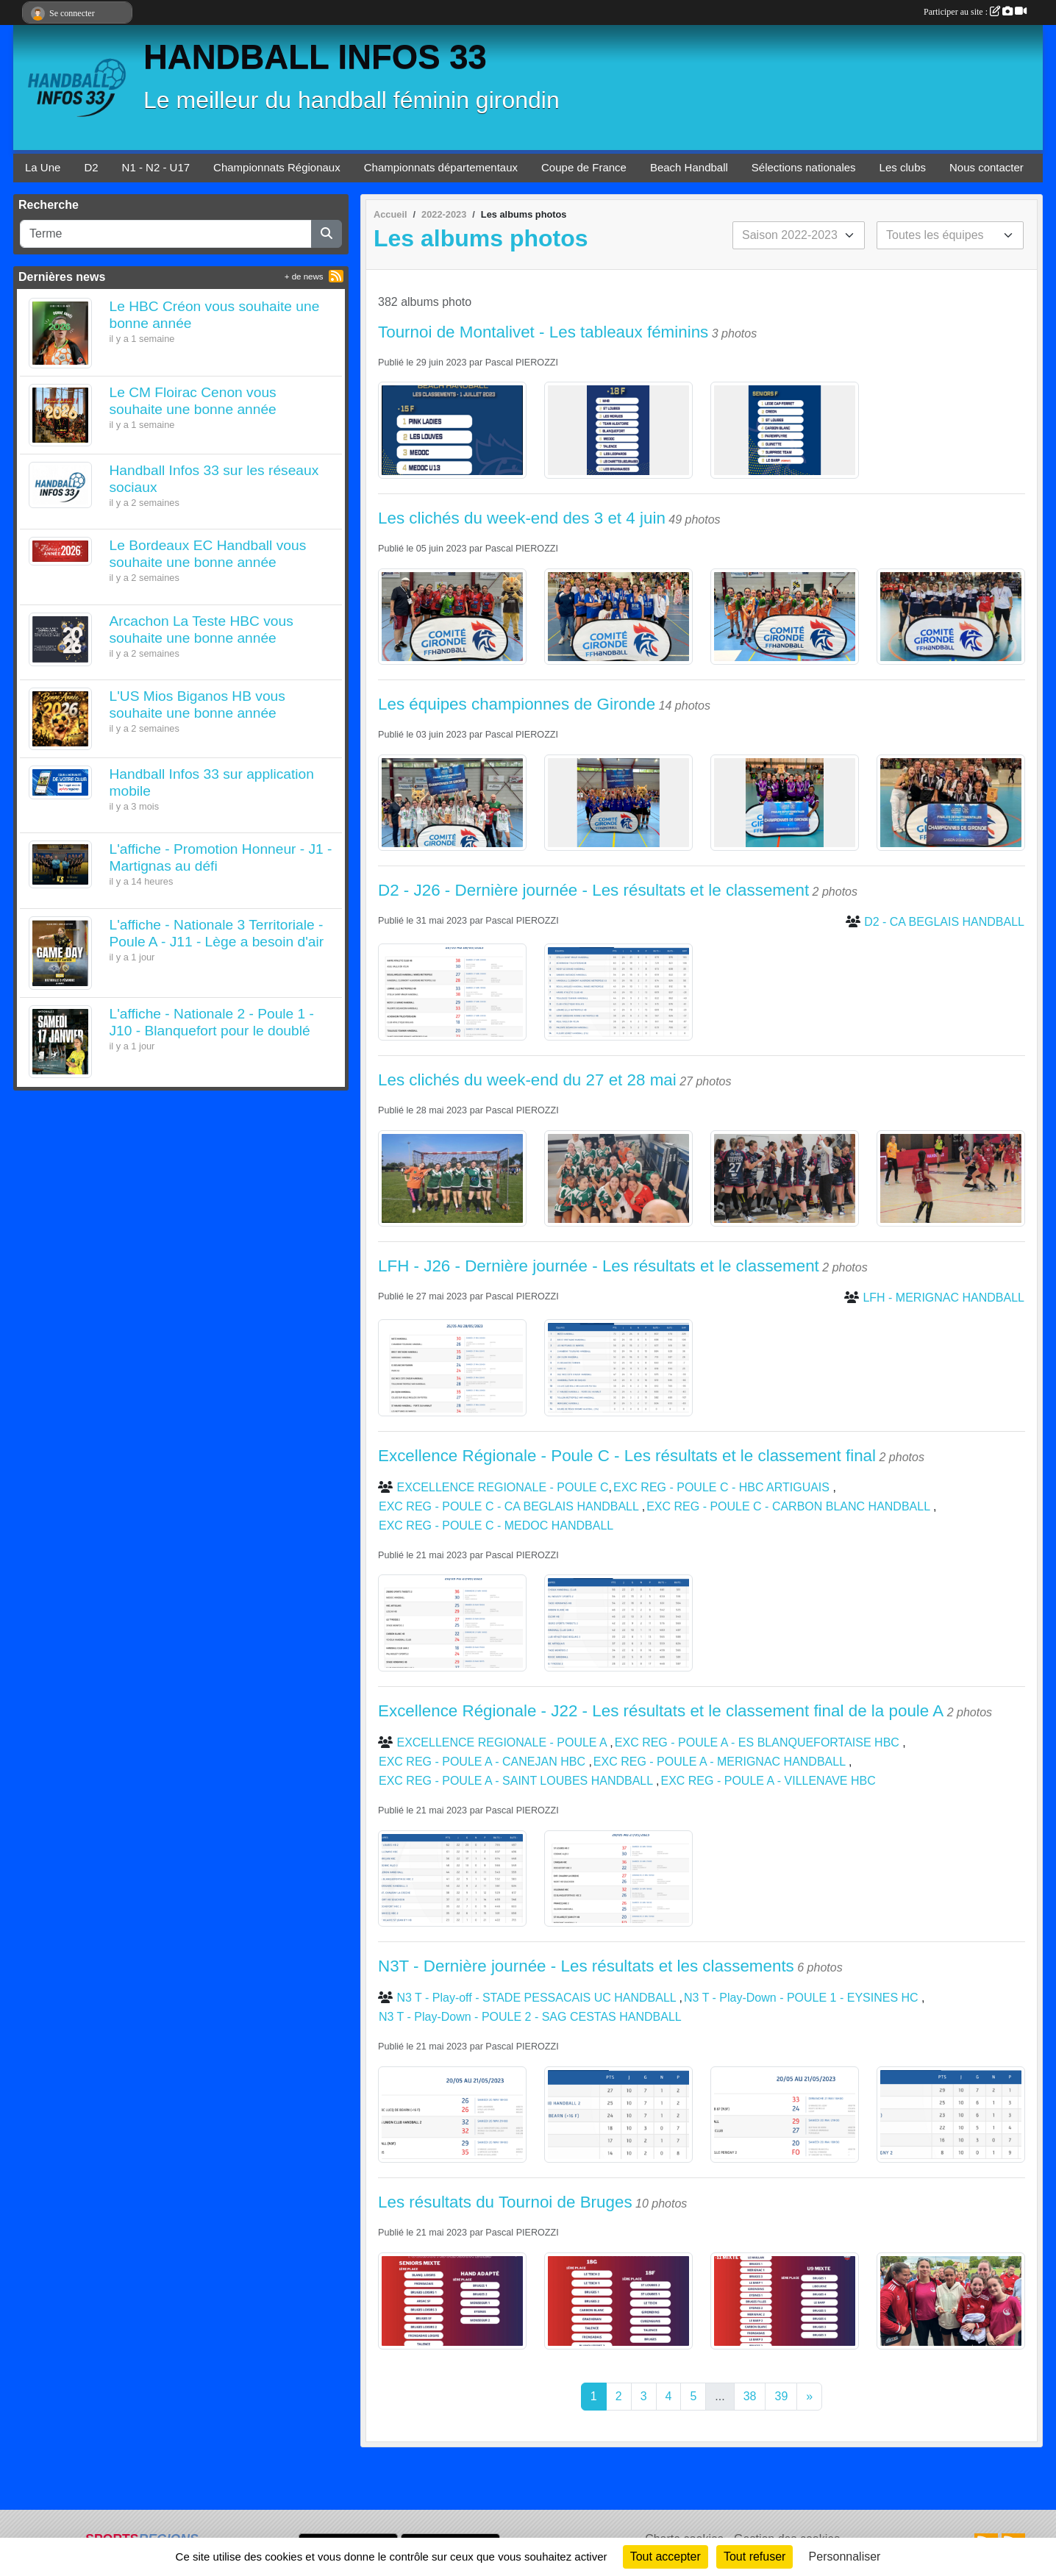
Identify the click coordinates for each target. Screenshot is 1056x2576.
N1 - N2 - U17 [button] (156, 167)
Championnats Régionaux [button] (276, 167)
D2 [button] (91, 167)
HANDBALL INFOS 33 (315, 57)
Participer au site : (975, 12)
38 (750, 2396)
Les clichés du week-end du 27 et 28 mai (527, 1080)
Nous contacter (986, 167)
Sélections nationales (804, 167)
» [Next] (809, 2396)
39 (781, 2396)
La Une (42, 167)
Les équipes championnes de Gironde (516, 704)
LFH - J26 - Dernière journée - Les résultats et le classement (598, 1266)
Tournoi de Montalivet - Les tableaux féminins (543, 332)
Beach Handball (689, 167)
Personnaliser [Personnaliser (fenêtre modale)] (845, 2556)
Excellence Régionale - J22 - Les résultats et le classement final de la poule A (660, 1711)
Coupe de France (584, 167)
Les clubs (903, 167)
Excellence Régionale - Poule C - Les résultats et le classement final (627, 1455)
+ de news (304, 276)
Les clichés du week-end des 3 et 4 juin (522, 518)
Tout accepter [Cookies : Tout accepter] (665, 2556)
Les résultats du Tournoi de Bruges (505, 2202)
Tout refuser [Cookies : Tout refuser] (754, 2556)
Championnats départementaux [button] (441, 167)
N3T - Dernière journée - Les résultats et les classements (586, 1966)
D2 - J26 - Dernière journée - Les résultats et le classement (593, 890)
